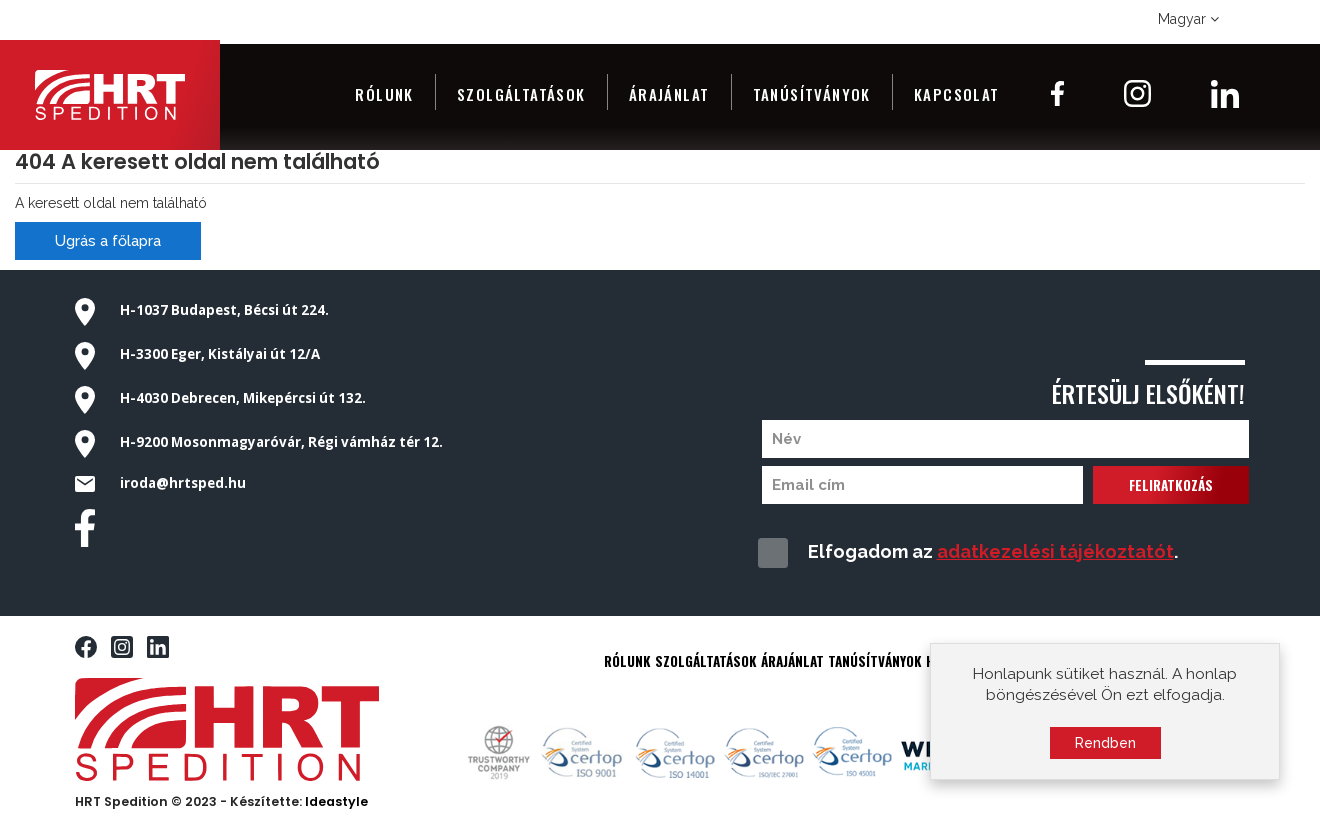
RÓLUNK (627, 661)
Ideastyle (336, 801)
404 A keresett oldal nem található (197, 161)
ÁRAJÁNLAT (792, 661)
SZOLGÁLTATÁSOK (706, 661)
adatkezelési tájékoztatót (1055, 551)
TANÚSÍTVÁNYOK (875, 661)
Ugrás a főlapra (108, 241)
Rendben (1105, 749)
